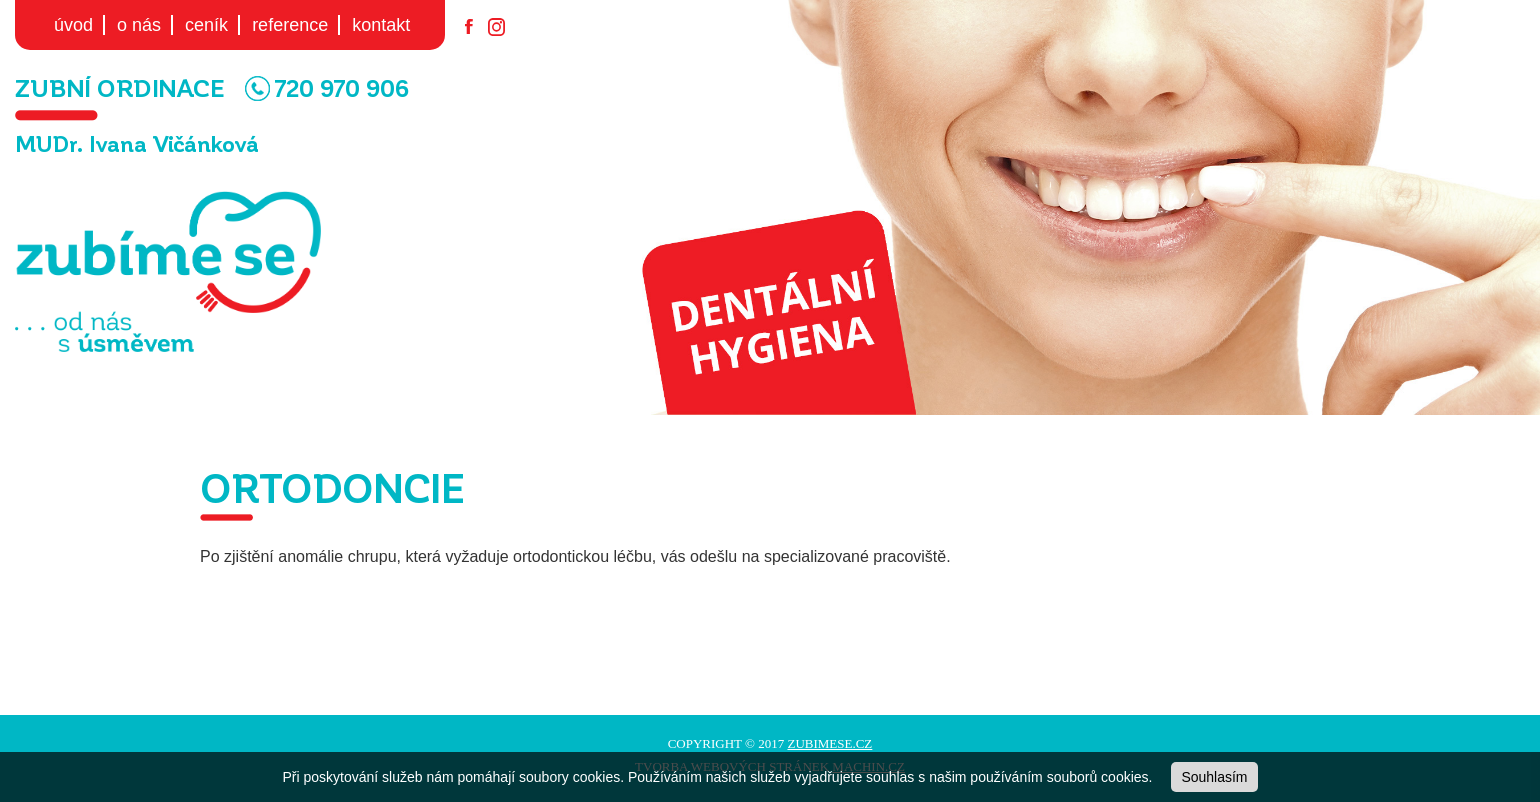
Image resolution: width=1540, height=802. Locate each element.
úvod (73, 25)
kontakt (381, 25)
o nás (139, 25)
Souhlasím (1214, 777)
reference (290, 25)
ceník (206, 25)
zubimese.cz (829, 743)
